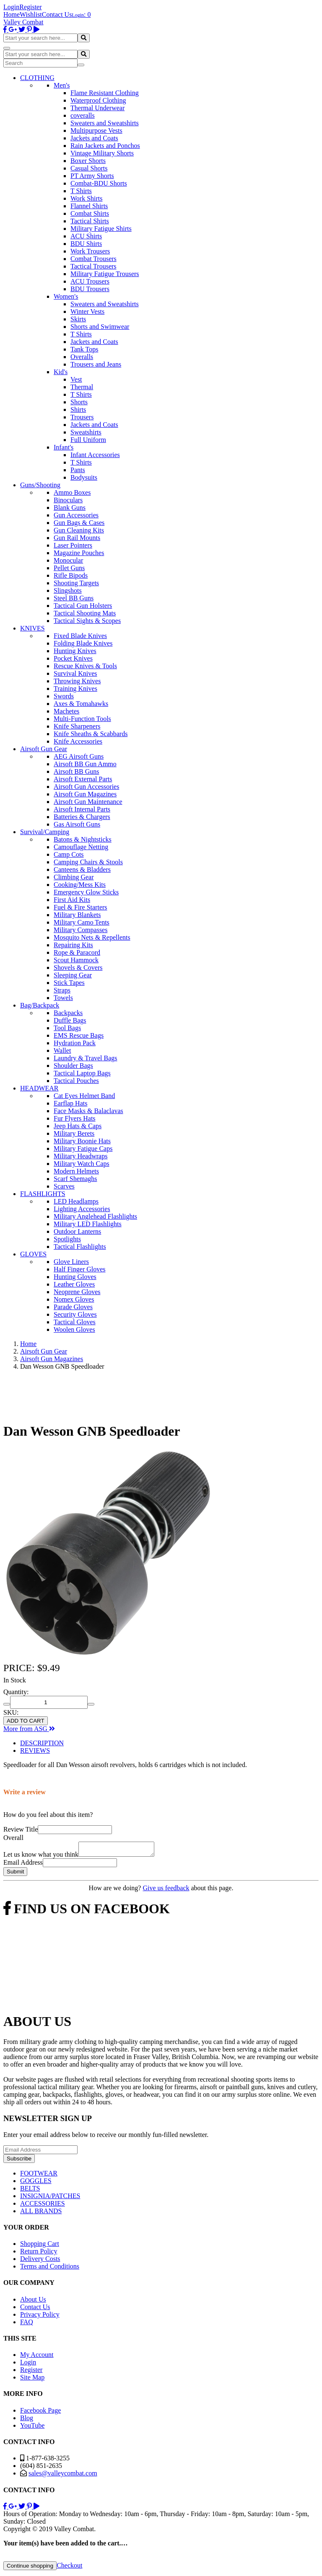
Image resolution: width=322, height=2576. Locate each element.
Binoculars (68, 500)
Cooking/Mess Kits (80, 884)
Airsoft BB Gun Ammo (85, 763)
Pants (77, 469)
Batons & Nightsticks (83, 839)
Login (11, 6)
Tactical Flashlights (80, 1246)
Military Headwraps (80, 1156)
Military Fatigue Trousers (104, 273)
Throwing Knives (77, 681)
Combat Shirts (89, 213)
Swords (64, 696)
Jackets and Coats (94, 138)
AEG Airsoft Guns (79, 756)
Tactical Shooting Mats (85, 613)
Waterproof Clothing (98, 100)
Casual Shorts (88, 168)
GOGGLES (36, 2183)
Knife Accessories (78, 741)
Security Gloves (75, 1314)
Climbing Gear (74, 877)
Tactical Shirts (89, 221)
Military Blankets (77, 914)
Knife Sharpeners (77, 726)
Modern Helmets (76, 1171)
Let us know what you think (40, 1856)
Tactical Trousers (93, 266)
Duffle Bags (70, 1020)
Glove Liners (71, 1261)
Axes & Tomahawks (81, 703)
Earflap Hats (70, 1103)
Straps (62, 990)
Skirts (78, 319)
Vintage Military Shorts (102, 153)
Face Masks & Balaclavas (88, 1110)
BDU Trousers (89, 288)
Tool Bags (67, 1027)
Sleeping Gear (73, 975)
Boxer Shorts (88, 160)
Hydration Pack (75, 1042)
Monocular (68, 560)
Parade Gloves (73, 1306)
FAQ (26, 2324)
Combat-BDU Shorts (98, 183)
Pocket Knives (73, 658)
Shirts (78, 409)
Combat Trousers (93, 258)
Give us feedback (166, 1890)
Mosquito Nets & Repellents (92, 937)
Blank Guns (70, 507)
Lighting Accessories (82, 1208)
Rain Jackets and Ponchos (105, 145)
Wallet (62, 1050)
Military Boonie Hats (82, 1141)
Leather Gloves (74, 1284)
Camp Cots (69, 854)
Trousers (81, 417)
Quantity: (16, 1691)
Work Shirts (86, 198)
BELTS (30, 2190)
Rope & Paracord (77, 952)
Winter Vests (87, 311)
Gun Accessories (76, 515)
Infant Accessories (95, 454)
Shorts (79, 402)
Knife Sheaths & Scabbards (90, 733)
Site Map (32, 2379)
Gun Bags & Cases (79, 522)
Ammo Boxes (72, 492)
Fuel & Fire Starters (80, 907)
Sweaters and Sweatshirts (104, 123)
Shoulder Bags (73, 1065)
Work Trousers (90, 251)
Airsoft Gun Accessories (86, 786)
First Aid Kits (72, 899)
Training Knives (75, 688)
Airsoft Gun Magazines (85, 794)
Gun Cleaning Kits (79, 530)
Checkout (69, 2567)
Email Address (23, 1864)
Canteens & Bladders (82, 869)
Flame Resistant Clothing (104, 92)
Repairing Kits (73, 944)
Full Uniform (88, 439)
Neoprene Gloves (77, 1291)
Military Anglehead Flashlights (95, 1216)
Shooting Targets (76, 583)
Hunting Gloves (75, 1276)
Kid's (61, 371)
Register (30, 6)
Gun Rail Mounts (77, 537)
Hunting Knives (75, 650)
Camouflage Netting (81, 846)
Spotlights (67, 1239)
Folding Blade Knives (83, 643)
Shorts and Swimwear (99, 326)
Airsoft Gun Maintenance (88, 801)
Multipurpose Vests (96, 130)
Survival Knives (75, 673)
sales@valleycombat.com (63, 2475)
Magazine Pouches (79, 552)
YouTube (32, 2427)
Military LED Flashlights (88, 1223)
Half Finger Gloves (80, 1269)
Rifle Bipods (71, 575)
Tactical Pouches (76, 1080)
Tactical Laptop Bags (82, 1073)
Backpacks (68, 1012)
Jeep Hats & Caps (77, 1125)
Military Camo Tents (81, 922)
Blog (26, 2420)
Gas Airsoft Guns (77, 824)
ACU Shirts (86, 236)
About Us (33, 2301)
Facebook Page (40, 2412)
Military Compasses (80, 929)
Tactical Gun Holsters (83, 605)
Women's (66, 296)
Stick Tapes (69, 982)
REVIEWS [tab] (35, 1750)
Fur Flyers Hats (75, 1118)
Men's (62, 85)
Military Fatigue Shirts (101, 228)
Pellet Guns (69, 567)
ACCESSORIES (42, 2205)
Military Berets (74, 1133)
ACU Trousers (89, 281)
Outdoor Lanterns (77, 1231)
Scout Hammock (76, 960)
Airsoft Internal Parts (82, 809)
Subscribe (19, 2161)
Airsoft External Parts (83, 779)
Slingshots (68, 590)
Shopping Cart (39, 2246)
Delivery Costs (40, 2261)
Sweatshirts (85, 432)
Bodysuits (83, 477)
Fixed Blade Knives (80, 635)
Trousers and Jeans (95, 364)
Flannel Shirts (89, 205)
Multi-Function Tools (82, 718)
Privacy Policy (40, 2316)
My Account (37, 2357)
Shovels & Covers (78, 967)
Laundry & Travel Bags (85, 1058)
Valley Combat (23, 22)
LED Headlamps (76, 1201)
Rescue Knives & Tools (85, 665)
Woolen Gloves (74, 1329)
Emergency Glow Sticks (86, 892)
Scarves (64, 1186)
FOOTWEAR (38, 2175)
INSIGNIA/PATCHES (50, 2198)
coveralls (82, 115)
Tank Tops (84, 349)
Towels (63, 997)
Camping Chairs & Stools (88, 862)
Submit (15, 1874)
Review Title (20, 1829)
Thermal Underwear (97, 107)
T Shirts (81, 190)
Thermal (81, 386)
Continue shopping (30, 2568)
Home (11, 14)
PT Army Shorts (92, 175)
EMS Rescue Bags (79, 1035)
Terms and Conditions (49, 2268)
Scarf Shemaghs (75, 1178)
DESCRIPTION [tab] (42, 1743)
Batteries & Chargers (82, 816)
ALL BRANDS (41, 2213)
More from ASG (29, 1728)
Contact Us (57, 14)
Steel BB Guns (73, 598)
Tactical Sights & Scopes (87, 620)
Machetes (66, 711)
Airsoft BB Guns (76, 771)
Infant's (63, 447)
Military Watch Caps (81, 1163)
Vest (76, 379)
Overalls (81, 356)
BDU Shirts (86, 243)
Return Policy (38, 2253)
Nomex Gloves (74, 1299)
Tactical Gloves (75, 1321)
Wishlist (31, 14)
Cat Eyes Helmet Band (84, 1095)
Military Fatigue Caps (83, 1148)
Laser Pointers (73, 545)
